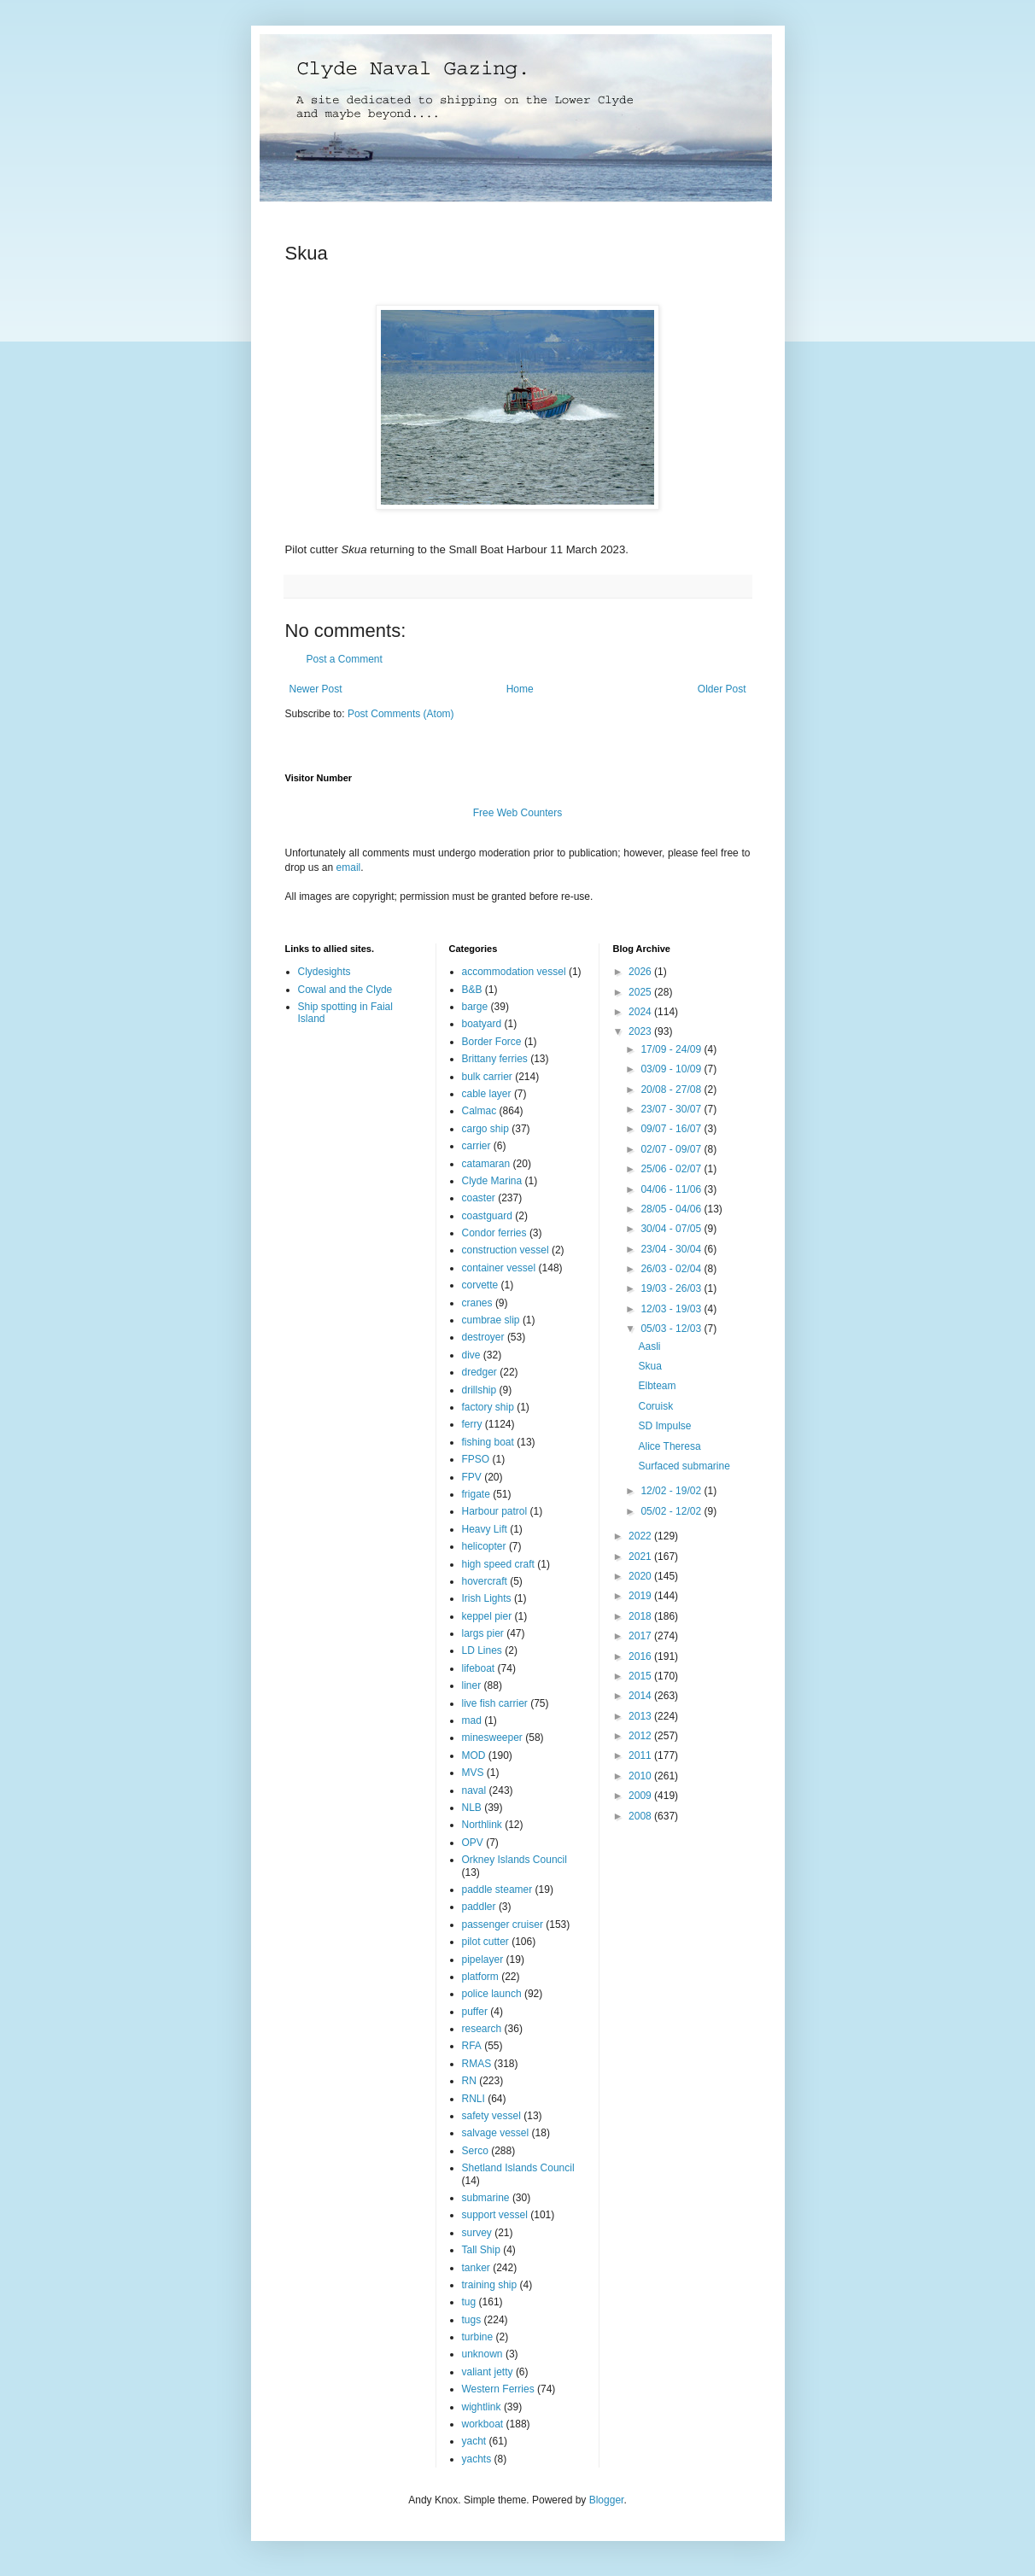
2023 (641, 1031)
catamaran (486, 1164)
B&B (472, 990)
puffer (475, 2012)
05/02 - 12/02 (672, 1511)
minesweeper (492, 1738)
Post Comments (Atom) (401, 714)
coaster (478, 1198)
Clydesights (324, 972)
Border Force (492, 1042)
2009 (641, 1796)
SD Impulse (664, 1426)
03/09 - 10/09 (672, 1069)
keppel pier (487, 1616)
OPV (472, 1843)
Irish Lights (487, 1598)
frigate (476, 1494)
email (348, 867)
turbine (478, 2337)
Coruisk (655, 1406)
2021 (641, 1557)
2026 (641, 972)
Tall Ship (481, 2250)
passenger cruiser (502, 1925)
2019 (641, 1596)
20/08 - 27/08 (672, 1089)
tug (469, 2302)
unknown (482, 2354)
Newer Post (315, 689)
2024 (641, 1012)
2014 (641, 1696)
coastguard (487, 1216)
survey (477, 2233)
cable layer (487, 1094)
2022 (641, 1536)
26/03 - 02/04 (672, 1269)
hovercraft (484, 1581)
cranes (477, 1303)
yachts (477, 2459)
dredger (479, 1372)
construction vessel (505, 1250)
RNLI (473, 2099)
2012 (641, 1736)
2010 (641, 1776)
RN (469, 2081)
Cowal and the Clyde (345, 990)
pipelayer (483, 1960)
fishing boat (488, 1442)
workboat (483, 2424)
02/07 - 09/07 (672, 1149)
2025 (641, 992)
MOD (474, 1755)
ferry (472, 1424)
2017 (641, 1636)
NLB (472, 1808)
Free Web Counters (518, 813)
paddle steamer (497, 1889)
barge (475, 1007)
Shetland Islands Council (518, 2168)
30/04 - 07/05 (672, 1229)
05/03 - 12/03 (672, 1329)
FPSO (476, 1459)
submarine (486, 2198)
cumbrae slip (491, 1320)
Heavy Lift (484, 1529)
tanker (476, 2268)
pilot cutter (485, 1942)
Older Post (722, 689)
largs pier (483, 1633)
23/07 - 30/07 (672, 1109)
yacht (474, 2441)
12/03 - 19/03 (672, 1309)
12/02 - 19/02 (672, 1491)
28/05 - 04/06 (672, 1209)
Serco (475, 2151)
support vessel (495, 2215)
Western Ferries (498, 2389)
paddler (479, 1907)
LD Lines (482, 1650)
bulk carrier (487, 1077)
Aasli (649, 1346)
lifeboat (478, 1668)
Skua (649, 1366)
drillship (479, 1390)
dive (471, 1355)
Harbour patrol (495, 1511)
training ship (490, 2285)
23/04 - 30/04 (672, 1249)
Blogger (606, 2500)
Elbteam (656, 1386)
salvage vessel (495, 2133)
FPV (472, 1477)
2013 (641, 1716)
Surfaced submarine (683, 1466)
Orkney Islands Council (514, 1860)
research (482, 2029)
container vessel (499, 1268)
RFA (472, 2046)
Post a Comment (345, 659)
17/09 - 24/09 (672, 1049)
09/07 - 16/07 (672, 1129)
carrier (476, 1146)
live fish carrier (495, 1703)
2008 (641, 1816)
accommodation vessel (514, 972)
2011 (641, 1755)
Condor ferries (494, 1233)
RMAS (477, 2064)
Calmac (479, 1111)
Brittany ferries (495, 1059)
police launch (492, 1994)
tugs (472, 2320)
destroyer (483, 1337)
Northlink (482, 1825)
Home (520, 689)
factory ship (488, 1407)
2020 (641, 1576)
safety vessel (491, 2116)
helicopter (484, 1546)
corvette (480, 1285)
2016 (641, 1656)
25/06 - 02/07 (672, 1169)
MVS (473, 1773)
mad (472, 1720)
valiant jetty (487, 2372)
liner (472, 1685)
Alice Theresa (669, 1446)
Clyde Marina (492, 1181)
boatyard (482, 1024)
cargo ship (485, 1129)
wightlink (481, 2407)
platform (480, 1977)
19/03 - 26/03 (672, 1288)
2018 (641, 1616)
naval (474, 1790)
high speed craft (498, 1564)
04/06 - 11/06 (672, 1189)
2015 (641, 1676)
